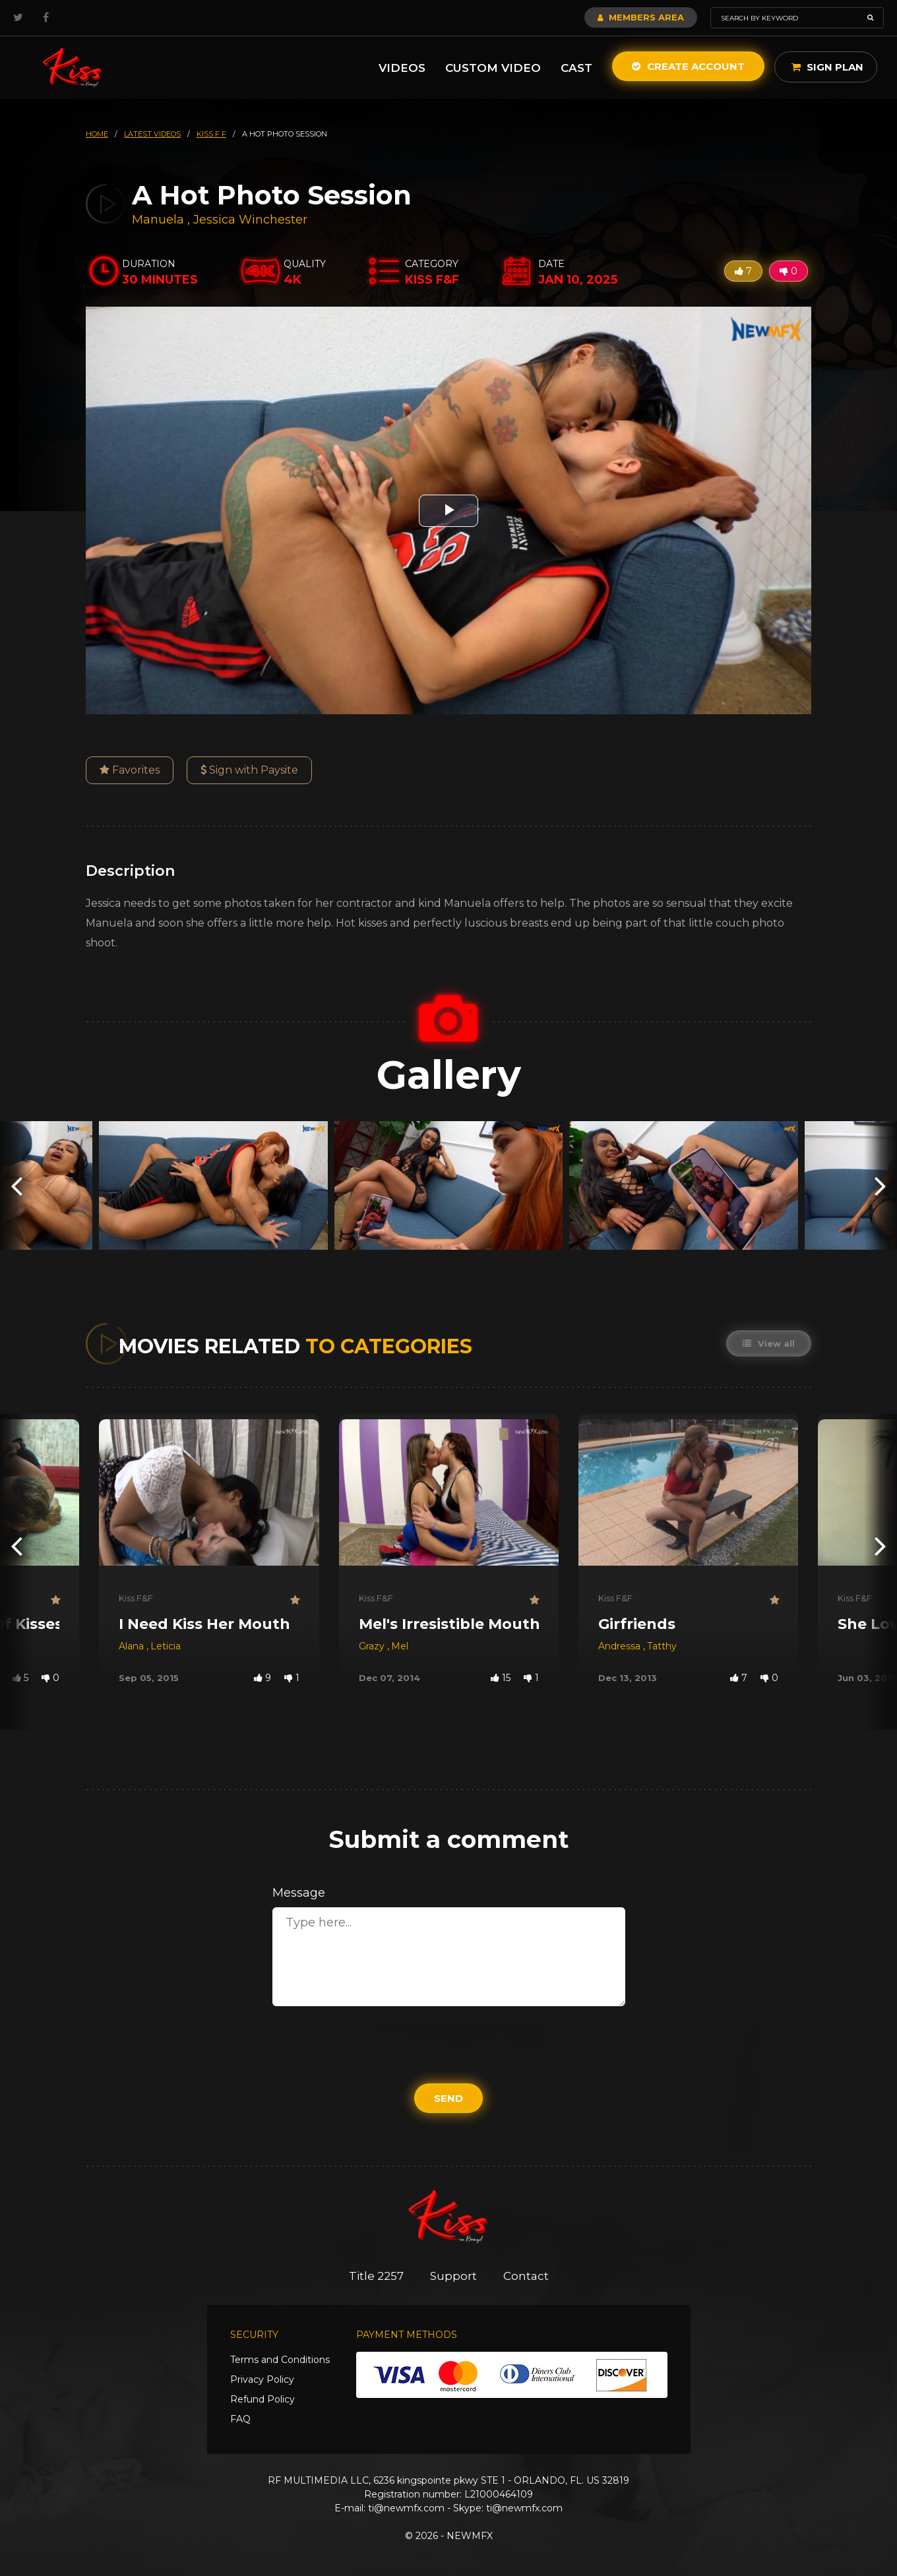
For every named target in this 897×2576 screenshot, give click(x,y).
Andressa (620, 1646)
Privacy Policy (262, 2379)
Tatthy (662, 1646)
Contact (526, 2276)
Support (453, 2276)
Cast (576, 68)
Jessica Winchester (250, 219)
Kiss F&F (136, 1598)
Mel (399, 1646)
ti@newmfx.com (406, 2508)
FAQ (240, 2419)
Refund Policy (262, 2399)
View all (769, 1343)
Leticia (165, 1646)
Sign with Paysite (249, 770)
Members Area (641, 17)
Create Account (688, 66)
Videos (402, 68)
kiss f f (211, 133)
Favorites (130, 770)
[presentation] (16, 1185)
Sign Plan (827, 67)
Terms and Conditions (280, 2360)
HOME (97, 133)
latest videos (152, 133)
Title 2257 (376, 2276)
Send (448, 2098)
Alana (132, 1646)
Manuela (159, 219)
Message (298, 1893)
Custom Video (493, 68)
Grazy (373, 1646)
